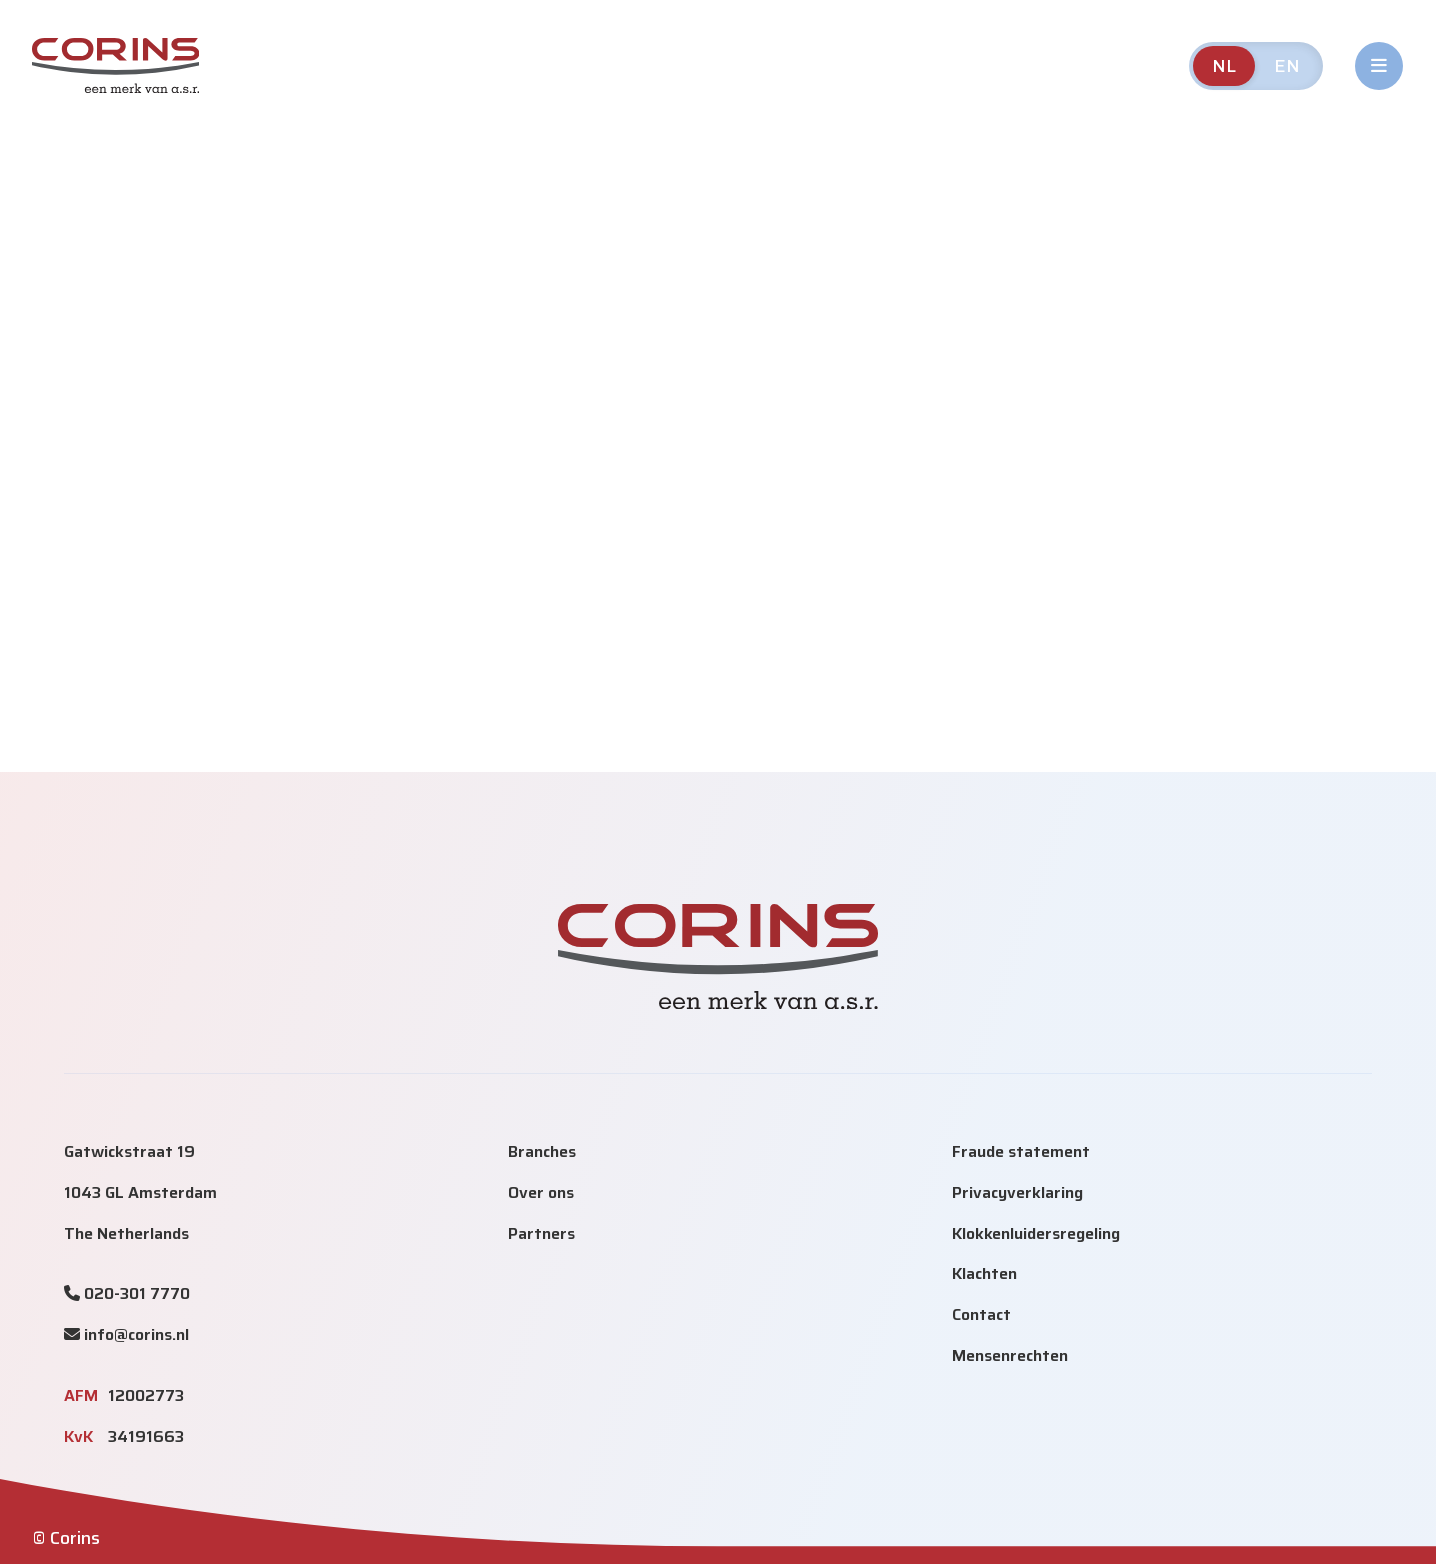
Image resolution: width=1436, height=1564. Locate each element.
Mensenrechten (1010, 1355)
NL (1225, 66)
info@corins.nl (136, 1334)
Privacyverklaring (1017, 1192)
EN (1288, 66)
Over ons (541, 1192)
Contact (981, 1314)
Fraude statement (1021, 1151)
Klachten (984, 1273)
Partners (541, 1233)
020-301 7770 (137, 1293)
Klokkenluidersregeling (1036, 1233)
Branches (542, 1151)
